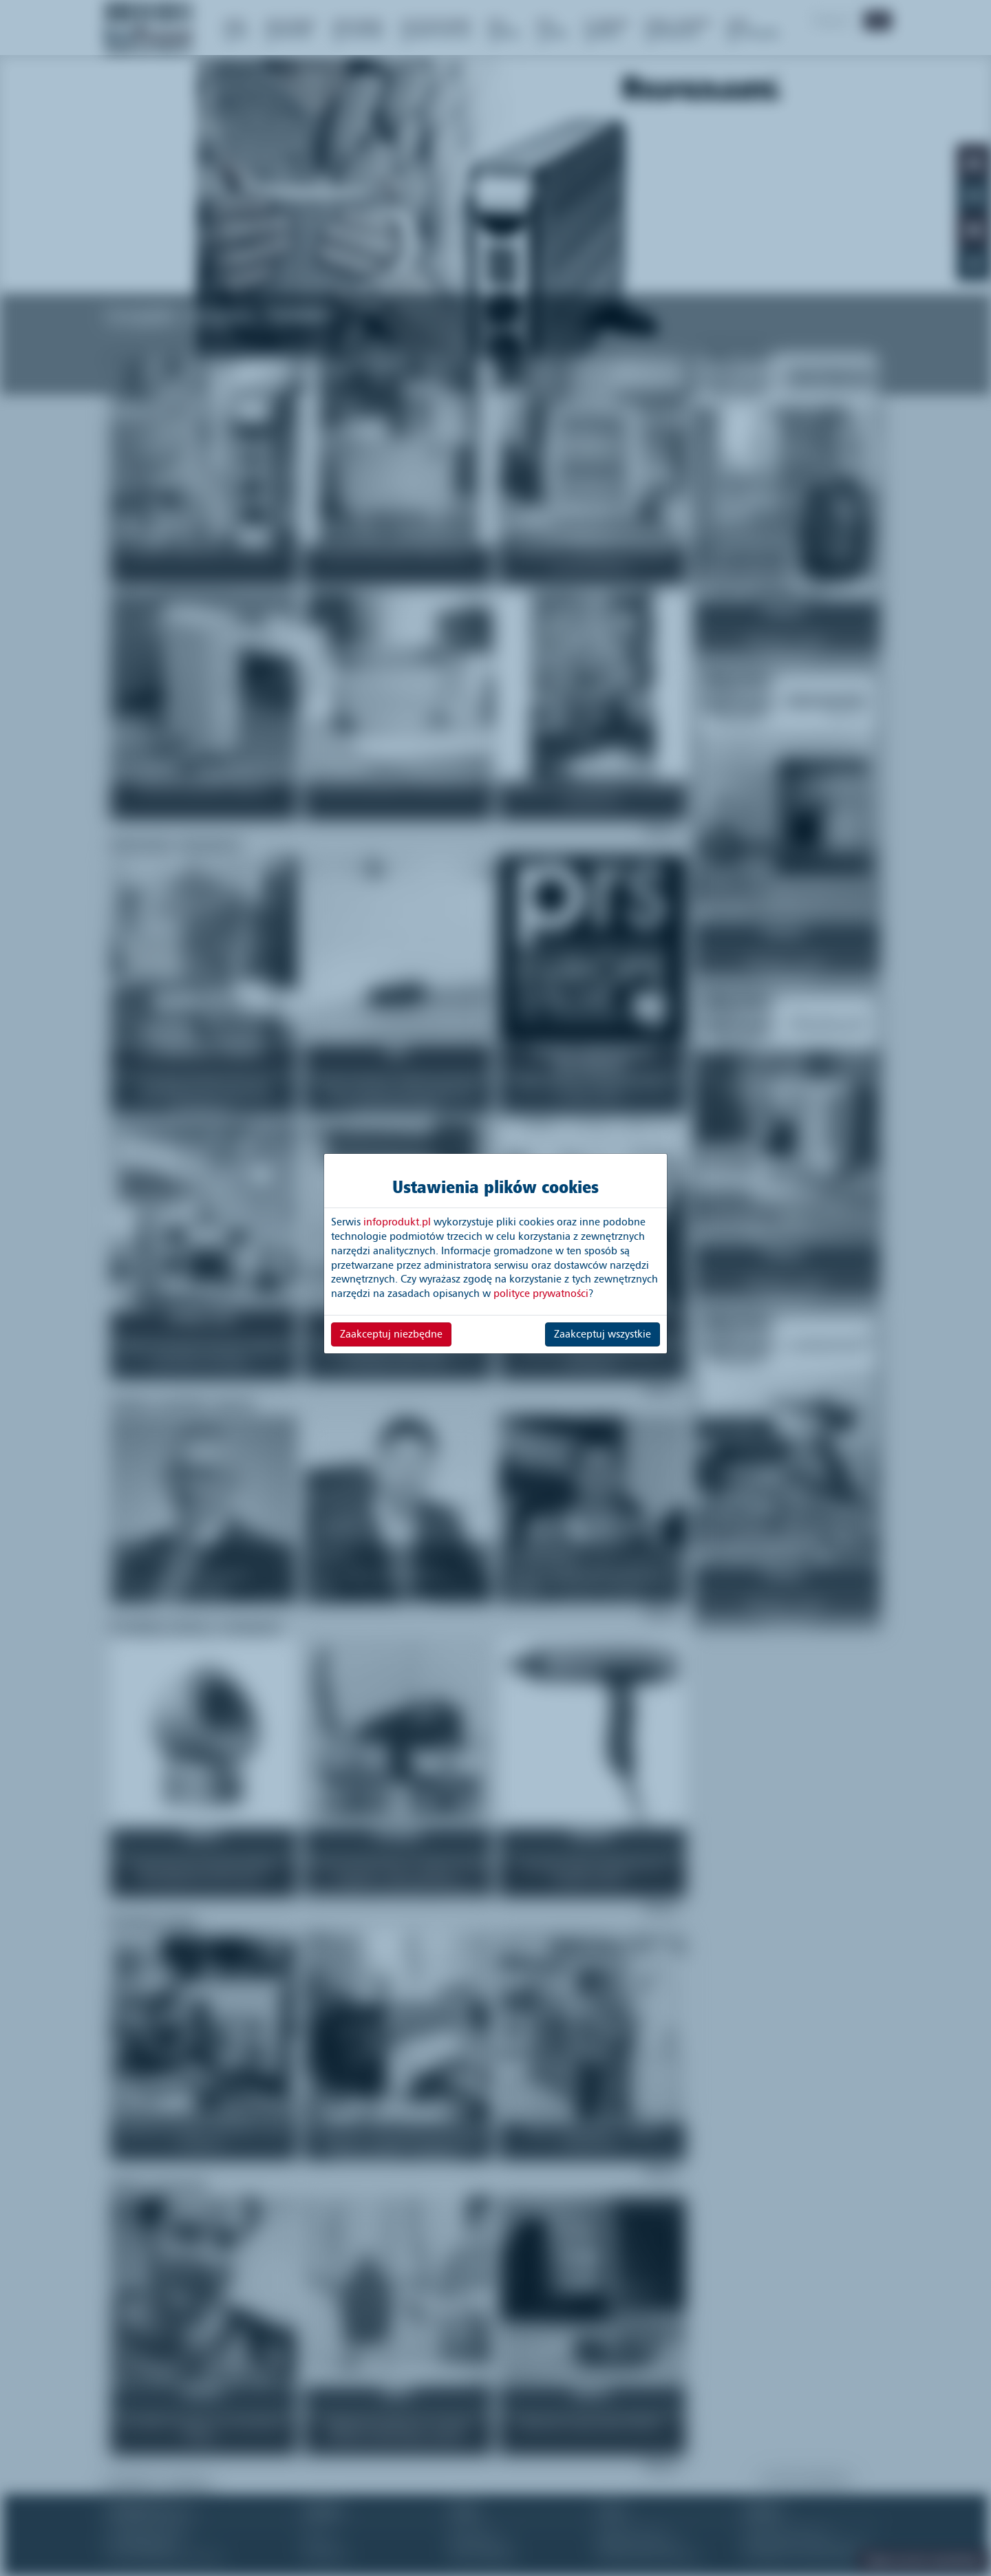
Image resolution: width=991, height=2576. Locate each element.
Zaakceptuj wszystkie (602, 1334)
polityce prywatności (540, 1293)
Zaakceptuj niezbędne (391, 1334)
